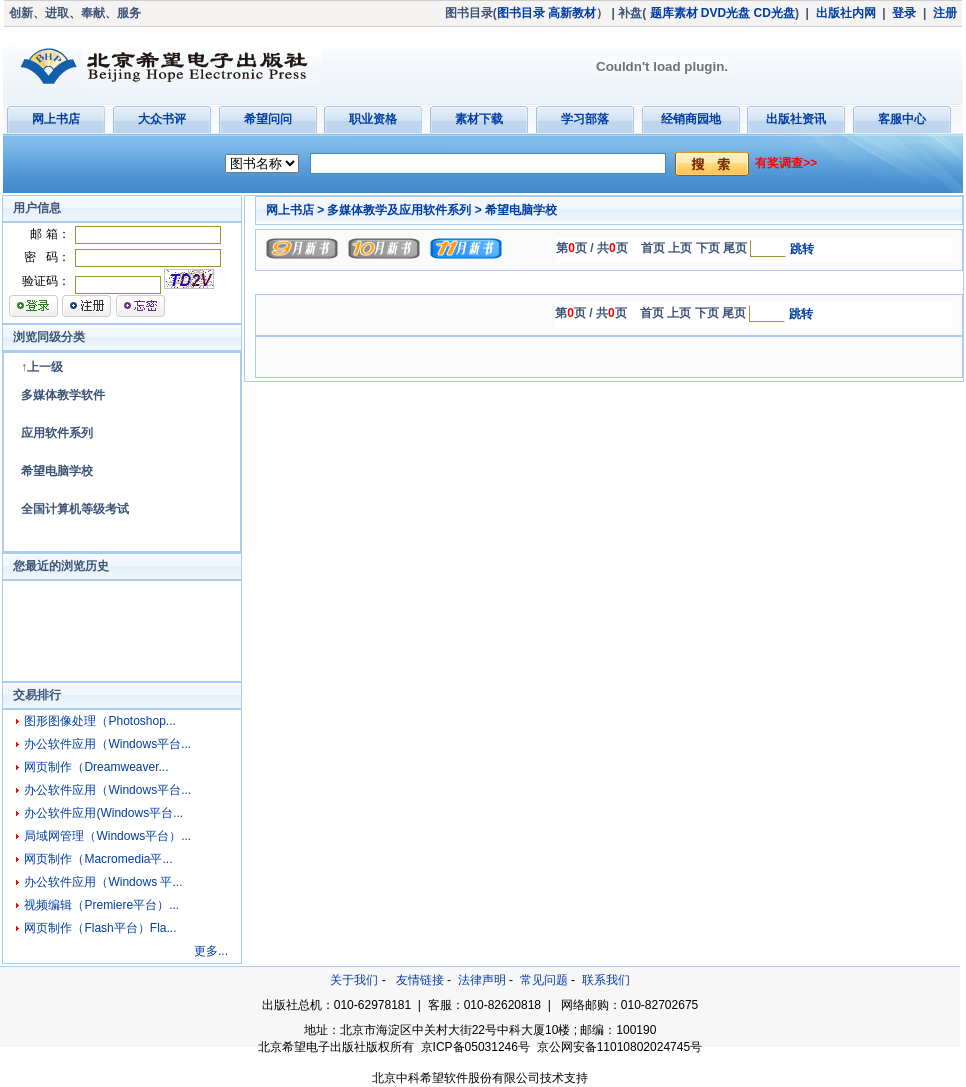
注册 (945, 13)
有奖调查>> (786, 163)
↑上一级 (42, 367)
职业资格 (373, 119)
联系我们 (606, 980)
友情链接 (420, 980)
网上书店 (56, 119)
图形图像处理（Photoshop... (99, 721)
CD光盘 (774, 13)
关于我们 (354, 980)
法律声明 (482, 980)
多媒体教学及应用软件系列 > (404, 210)
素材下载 (479, 119)
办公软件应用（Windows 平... (103, 882)
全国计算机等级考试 (75, 509)
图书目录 (521, 13)
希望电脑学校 (57, 471)
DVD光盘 (725, 13)
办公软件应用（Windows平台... (107, 744)
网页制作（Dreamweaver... (96, 767)
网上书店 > (295, 210)
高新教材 (572, 13)
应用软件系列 (57, 433)
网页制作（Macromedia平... (98, 859)
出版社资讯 (796, 119)
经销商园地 (691, 119)
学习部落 (585, 119)
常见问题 (544, 980)
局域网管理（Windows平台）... (107, 836)
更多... (211, 951)
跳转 (802, 249)
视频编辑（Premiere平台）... (101, 905)
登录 (904, 13)
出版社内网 (846, 13)
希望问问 (268, 119)
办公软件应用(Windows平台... (103, 813)
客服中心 (902, 119)
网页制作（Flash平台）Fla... (100, 928)
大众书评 (162, 119)
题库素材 (674, 13)
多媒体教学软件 (63, 395)
